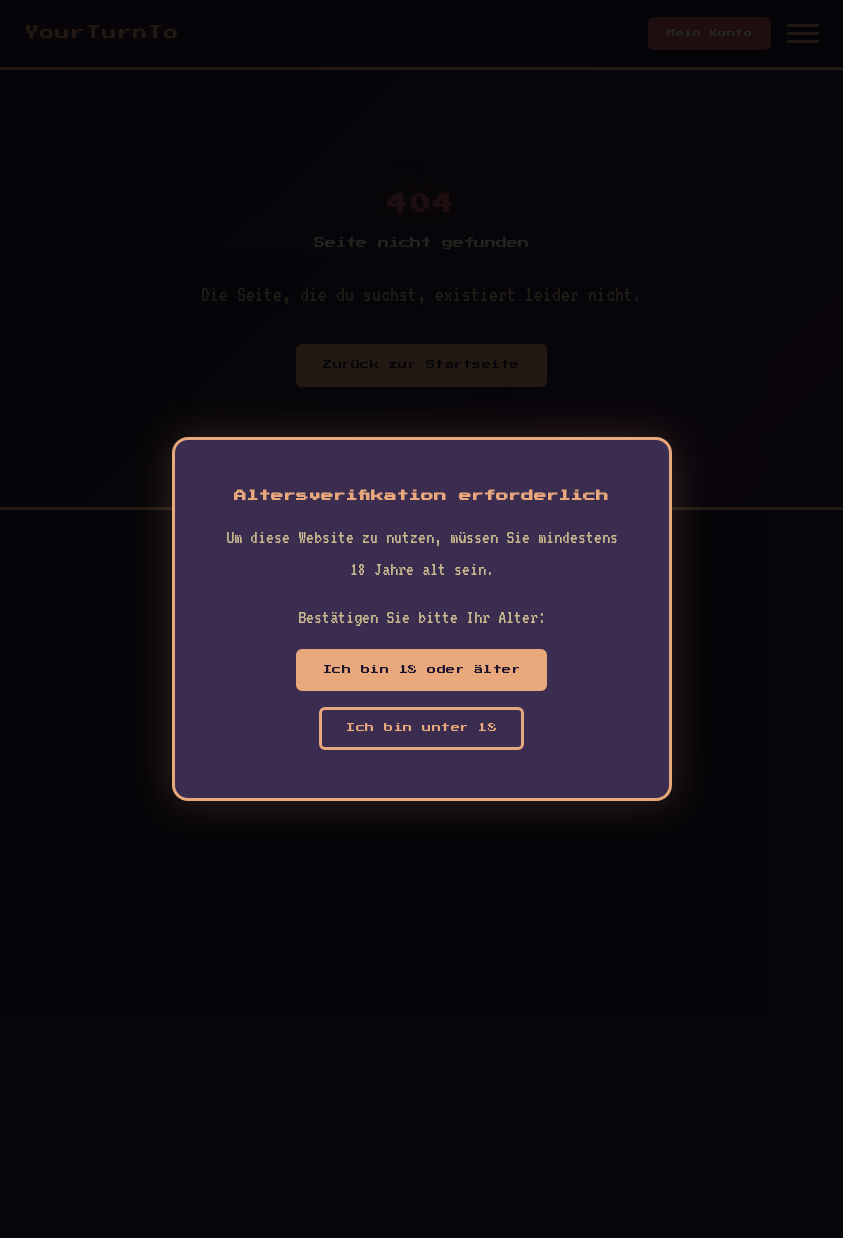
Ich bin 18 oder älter (422, 669)
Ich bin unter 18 (421, 727)
